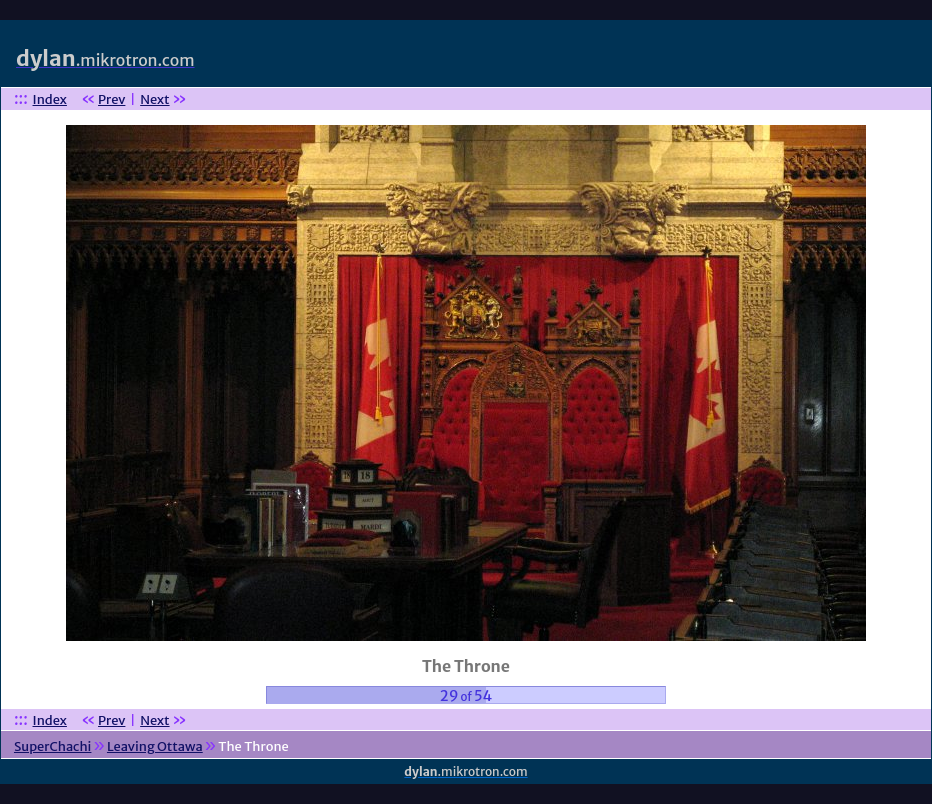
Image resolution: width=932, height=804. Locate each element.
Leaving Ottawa (155, 746)
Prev (111, 99)
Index (50, 99)
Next (154, 99)
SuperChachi (52, 746)
